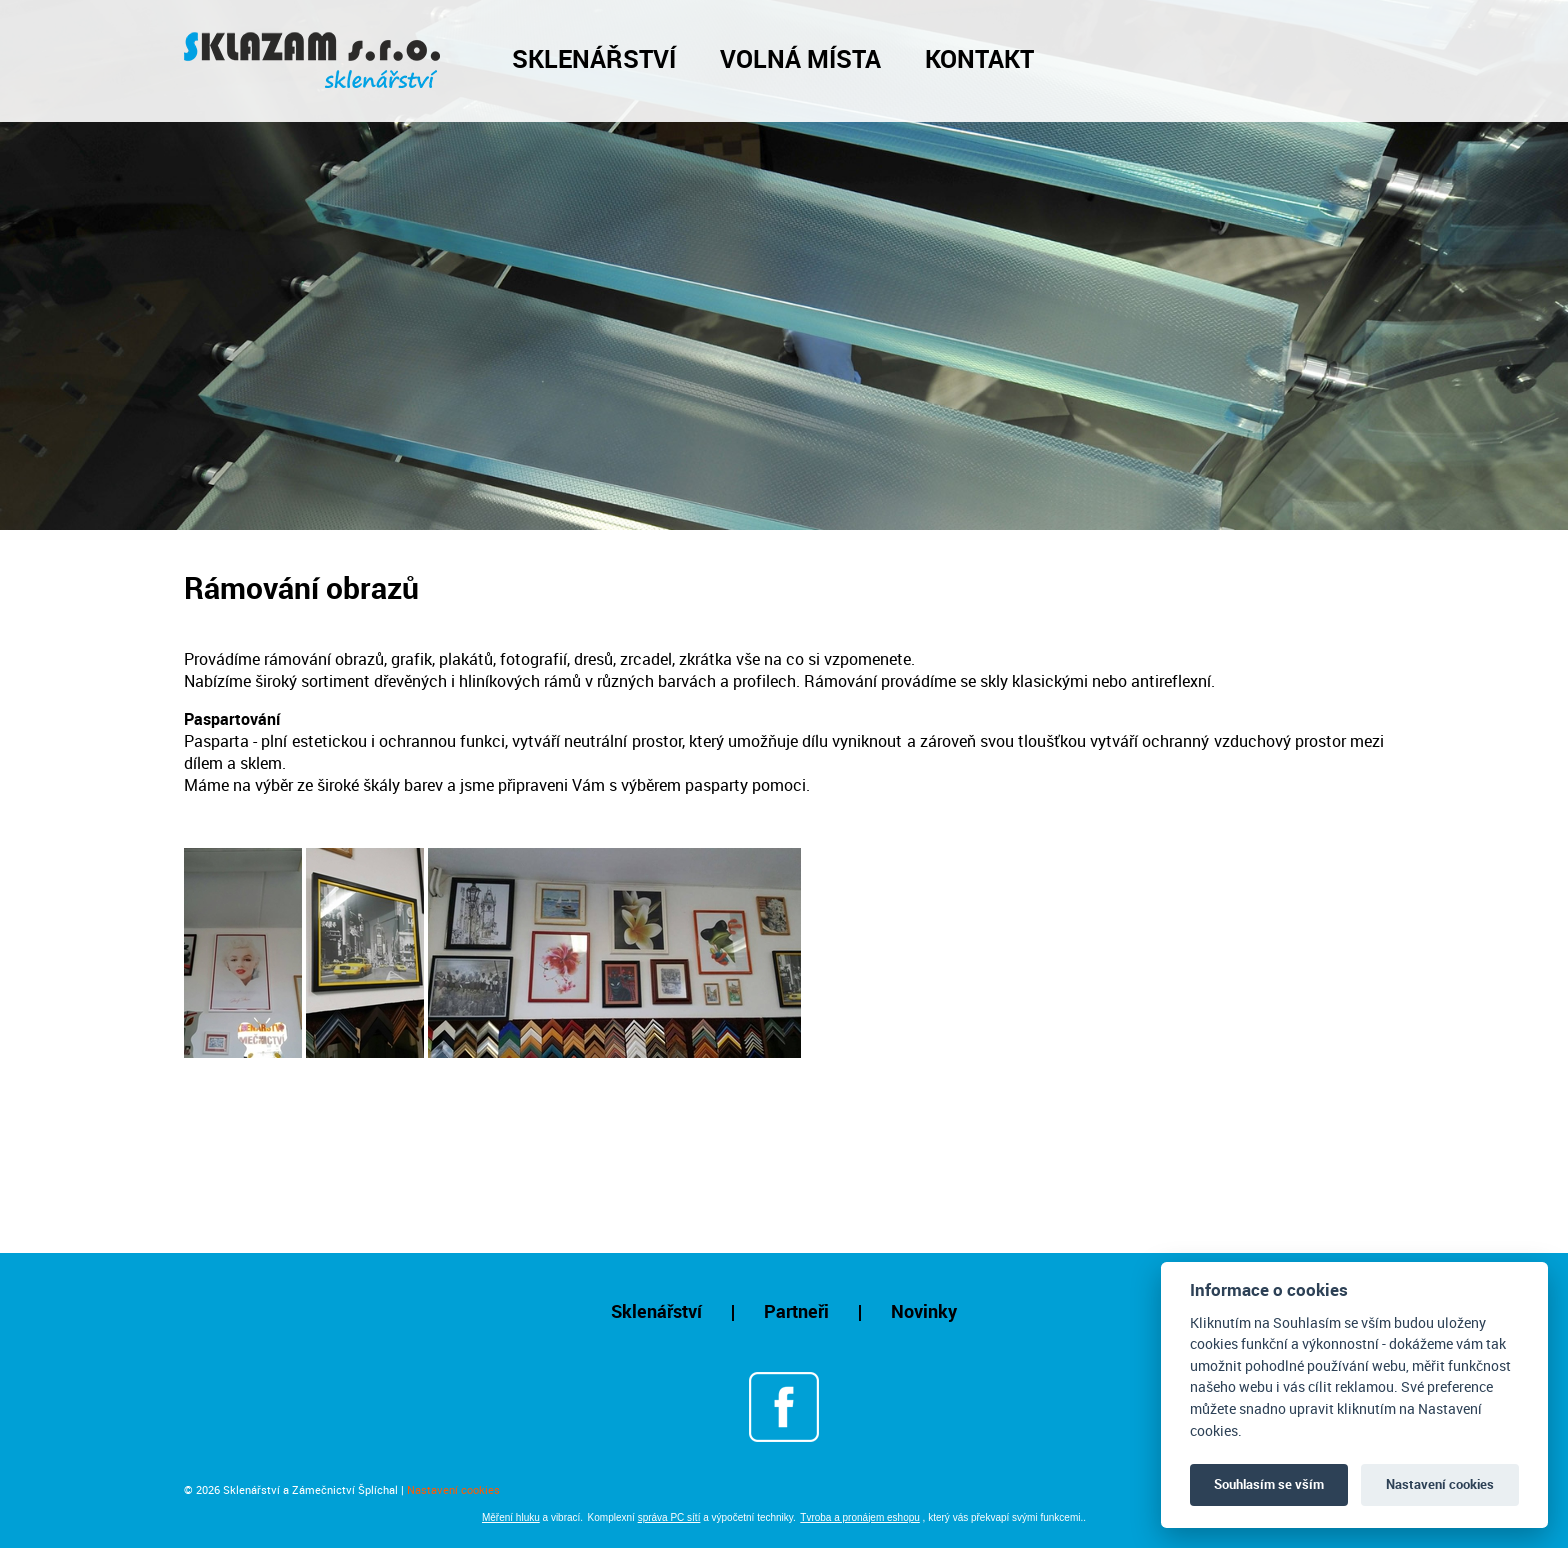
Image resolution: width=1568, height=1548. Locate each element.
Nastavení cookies (1440, 1484)
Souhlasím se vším (1269, 1484)
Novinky (924, 1311)
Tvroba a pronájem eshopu (860, 1517)
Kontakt (979, 58)
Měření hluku (511, 1517)
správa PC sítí (669, 1517)
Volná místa (800, 58)
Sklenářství (594, 58)
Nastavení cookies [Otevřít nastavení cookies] (453, 1489)
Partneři (796, 1311)
